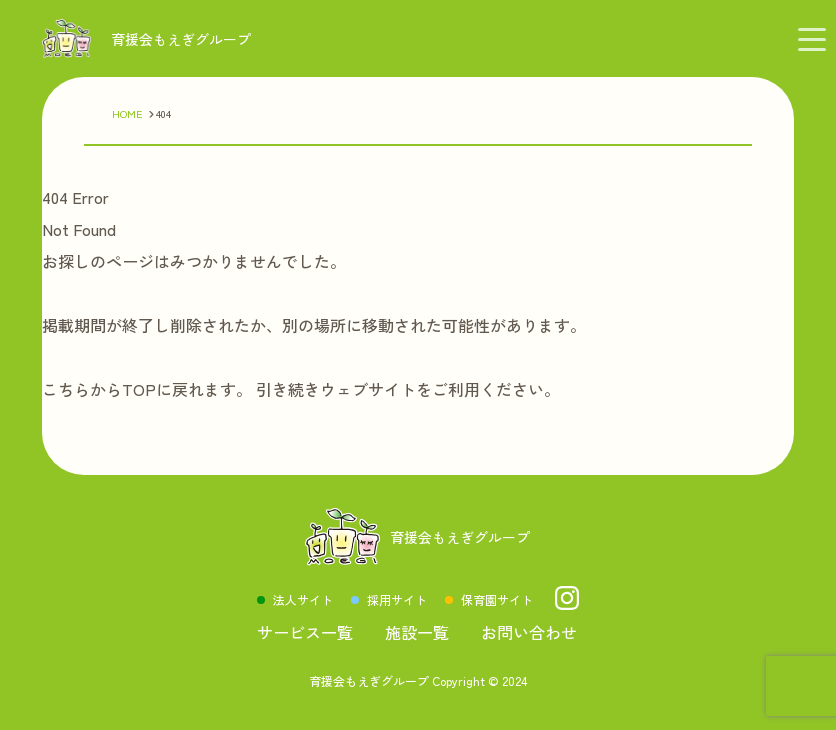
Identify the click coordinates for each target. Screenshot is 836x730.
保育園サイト (497, 599)
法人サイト (303, 599)
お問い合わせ (529, 632)
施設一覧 (417, 632)
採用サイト (397, 599)
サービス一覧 (305, 632)
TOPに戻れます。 (187, 389)
